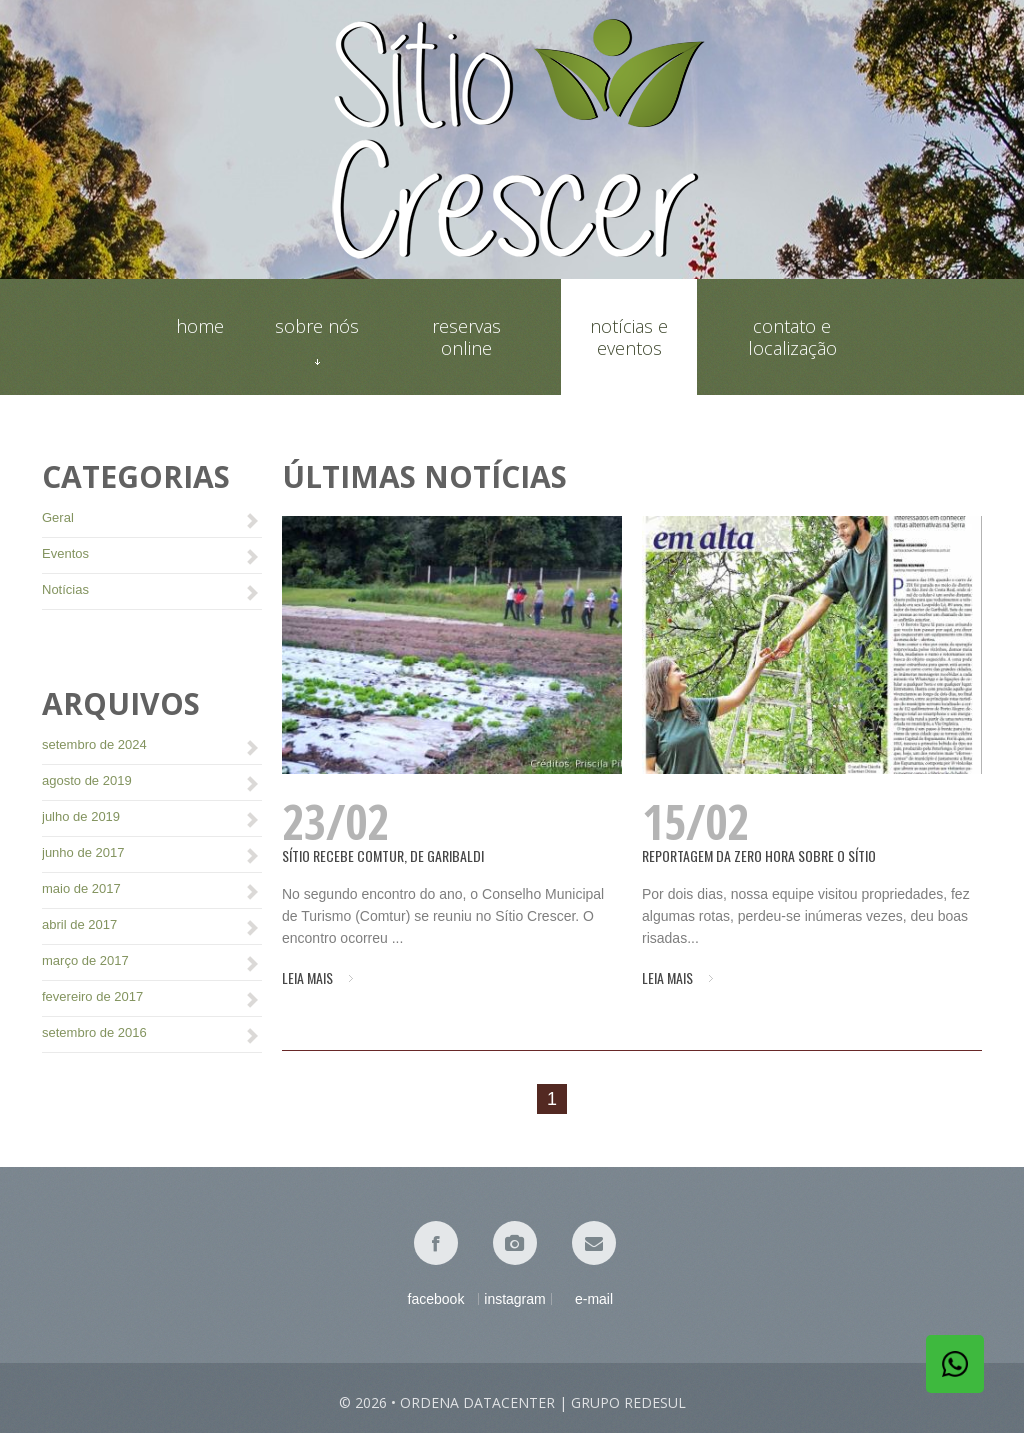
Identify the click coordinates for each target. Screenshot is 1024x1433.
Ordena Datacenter (477, 1402)
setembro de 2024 (94, 744)
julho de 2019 (81, 816)
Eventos (65, 553)
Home (200, 326)
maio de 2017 (81, 888)
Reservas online (466, 337)
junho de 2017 (83, 852)
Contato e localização (792, 337)
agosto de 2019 (87, 780)
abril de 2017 (79, 924)
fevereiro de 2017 (92, 996)
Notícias (65, 589)
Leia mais (307, 978)
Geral (58, 517)
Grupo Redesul (628, 1402)
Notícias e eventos (629, 337)
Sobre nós (317, 337)
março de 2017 (85, 960)
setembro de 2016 (94, 1032)
